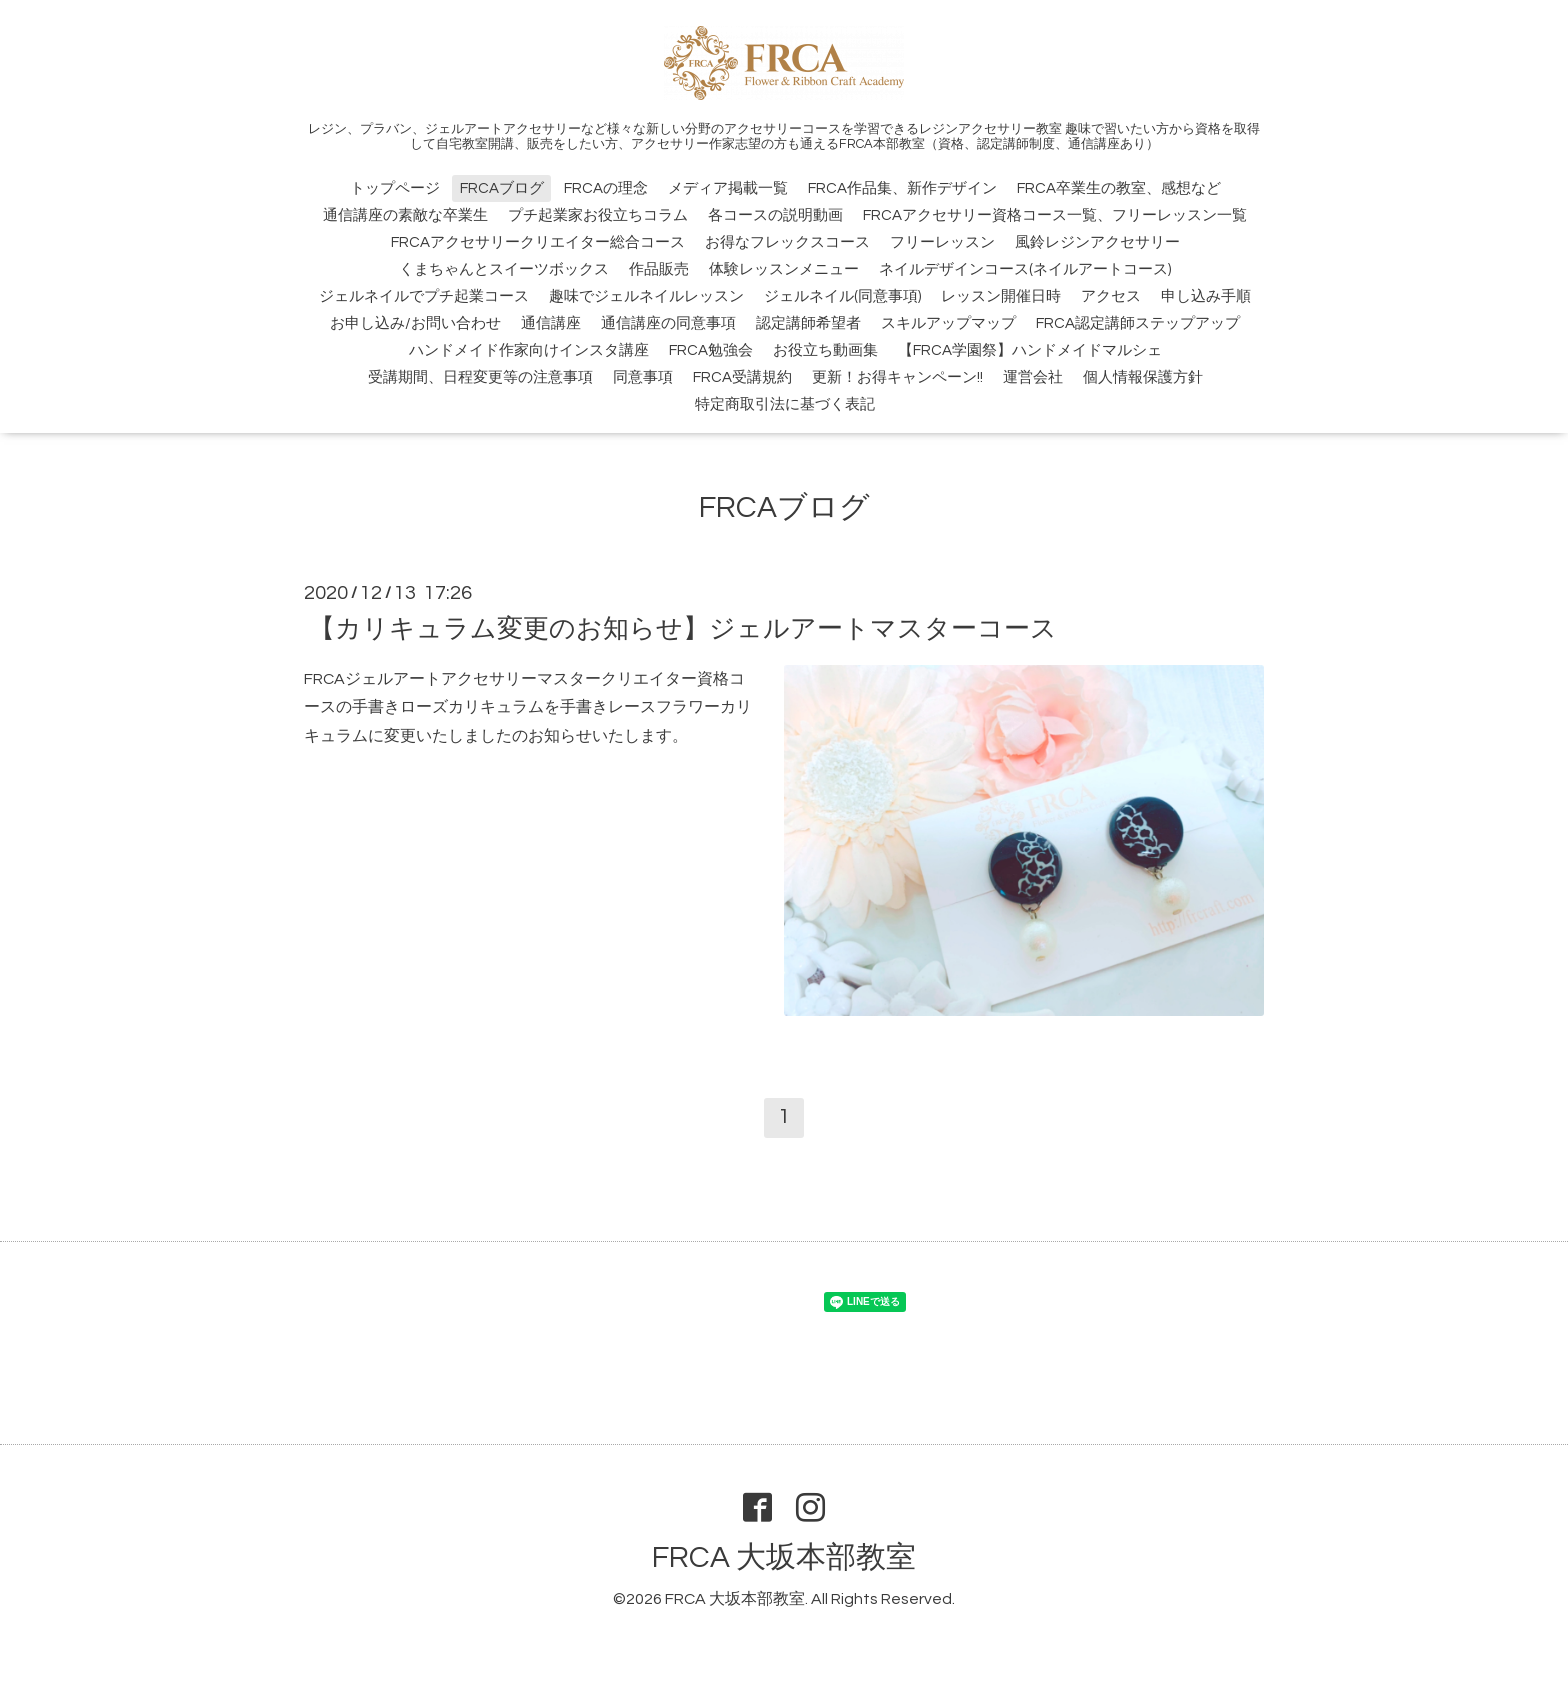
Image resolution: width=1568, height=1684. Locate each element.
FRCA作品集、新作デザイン (902, 188)
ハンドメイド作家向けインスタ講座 (529, 350)
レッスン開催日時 (1001, 296)
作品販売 (659, 269)
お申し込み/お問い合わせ (415, 323)
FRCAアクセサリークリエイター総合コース (538, 242)
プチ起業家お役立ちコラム (598, 215)
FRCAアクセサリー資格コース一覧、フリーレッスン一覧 (1055, 215)
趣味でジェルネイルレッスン (646, 296)
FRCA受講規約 (742, 377)
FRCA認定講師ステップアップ (1138, 323)
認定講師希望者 (808, 323)
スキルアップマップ (948, 323)
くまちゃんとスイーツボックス (504, 269)
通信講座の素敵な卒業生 (405, 215)
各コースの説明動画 (775, 215)
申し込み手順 (1206, 296)
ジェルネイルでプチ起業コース (424, 296)
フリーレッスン (942, 242)
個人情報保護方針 (1143, 377)
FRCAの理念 (606, 188)
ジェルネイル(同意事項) (842, 296)
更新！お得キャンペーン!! (897, 377)
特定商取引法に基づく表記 (785, 404)
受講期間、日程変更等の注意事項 (480, 377)
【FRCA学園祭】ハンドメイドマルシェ (1030, 350)
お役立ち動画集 (825, 350)
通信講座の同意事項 (668, 323)
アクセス (1111, 296)
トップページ (395, 188)
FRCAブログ (502, 188)
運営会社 (1033, 377)
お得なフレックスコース (787, 242)
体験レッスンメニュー (784, 269)
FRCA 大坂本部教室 (784, 1557)
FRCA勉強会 (711, 350)
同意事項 (643, 377)
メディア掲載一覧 (728, 188)
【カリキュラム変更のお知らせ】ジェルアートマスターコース (683, 628)
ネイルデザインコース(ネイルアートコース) (1025, 269)
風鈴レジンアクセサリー (1097, 242)
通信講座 (551, 323)
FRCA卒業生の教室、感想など (1119, 188)
